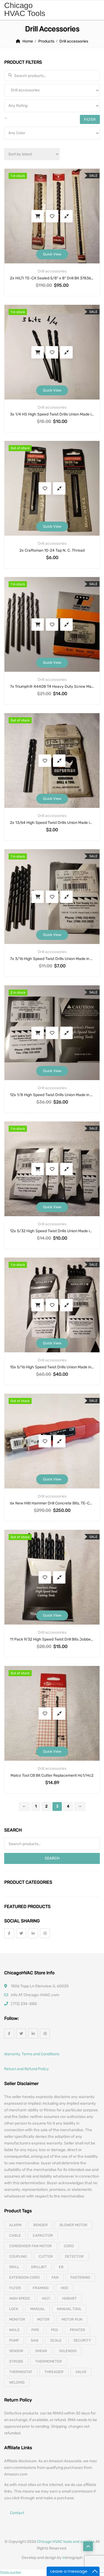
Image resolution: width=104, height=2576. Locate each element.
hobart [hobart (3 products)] (69, 2298)
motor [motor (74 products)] (43, 2319)
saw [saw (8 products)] (34, 2340)
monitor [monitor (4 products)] (17, 2319)
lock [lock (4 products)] (13, 2309)
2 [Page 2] (46, 1806)
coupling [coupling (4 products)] (18, 2256)
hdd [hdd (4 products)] (64, 2288)
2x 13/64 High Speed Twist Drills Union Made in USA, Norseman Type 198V (52, 822)
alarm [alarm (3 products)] (15, 2225)
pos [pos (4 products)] (54, 2330)
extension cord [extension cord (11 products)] (24, 2277)
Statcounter (10, 2572)
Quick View (52, 254)
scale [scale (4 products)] (56, 2340)
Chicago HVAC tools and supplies (66, 2541)
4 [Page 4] (68, 1806)
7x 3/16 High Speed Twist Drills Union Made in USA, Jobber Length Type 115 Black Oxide (52, 958)
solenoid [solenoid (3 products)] (68, 2351)
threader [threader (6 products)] (54, 2372)
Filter (90, 119)
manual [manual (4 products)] (37, 2309)
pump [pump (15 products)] (14, 2340)
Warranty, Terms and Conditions (31, 2054)
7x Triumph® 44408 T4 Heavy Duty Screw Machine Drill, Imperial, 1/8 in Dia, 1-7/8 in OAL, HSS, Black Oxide (52, 686)
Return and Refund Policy (26, 2069)
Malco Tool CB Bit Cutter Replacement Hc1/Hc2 (52, 1775)
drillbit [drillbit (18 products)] (39, 2267)
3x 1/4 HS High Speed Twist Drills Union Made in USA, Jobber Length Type (52, 414)
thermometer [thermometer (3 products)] (48, 2361)
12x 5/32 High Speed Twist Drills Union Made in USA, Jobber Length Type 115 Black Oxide (52, 1231)
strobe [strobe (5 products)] (16, 2361)
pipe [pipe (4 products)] (35, 2330)
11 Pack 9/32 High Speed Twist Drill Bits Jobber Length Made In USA (52, 1639)
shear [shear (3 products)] (41, 2351)
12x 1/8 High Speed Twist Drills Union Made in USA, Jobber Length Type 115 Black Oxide (52, 1095)
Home (27, 41)
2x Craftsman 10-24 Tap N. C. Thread (52, 550)
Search (52, 1858)
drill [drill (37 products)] (14, 2267)
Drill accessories (52, 271)
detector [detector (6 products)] (74, 2256)
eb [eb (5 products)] (61, 2267)
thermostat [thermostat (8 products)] (20, 2372)
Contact (17, 2513)
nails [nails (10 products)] (14, 2330)
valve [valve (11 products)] (81, 2372)
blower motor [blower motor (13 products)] (73, 2225)
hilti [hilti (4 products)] (46, 2298)
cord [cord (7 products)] (69, 2246)
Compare (66, 216)
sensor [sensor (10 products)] (16, 2351)
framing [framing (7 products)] (41, 2288)
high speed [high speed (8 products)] (19, 2298)
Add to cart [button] (37, 216)
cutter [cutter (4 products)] (46, 2256)
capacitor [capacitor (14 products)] (43, 2235)
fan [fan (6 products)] (55, 2277)
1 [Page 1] (36, 1806)
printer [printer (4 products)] (77, 2330)
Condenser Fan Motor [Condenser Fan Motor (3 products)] (30, 2246)
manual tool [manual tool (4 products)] (69, 2309)
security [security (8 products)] (82, 2340)
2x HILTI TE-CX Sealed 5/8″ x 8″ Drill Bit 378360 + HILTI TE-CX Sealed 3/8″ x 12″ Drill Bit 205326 (52, 278)
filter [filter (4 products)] (15, 2288)
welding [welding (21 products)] (17, 2382)
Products (46, 41)
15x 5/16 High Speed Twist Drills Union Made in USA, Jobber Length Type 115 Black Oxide (52, 1367)
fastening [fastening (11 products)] (80, 2277)
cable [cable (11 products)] (15, 2235)
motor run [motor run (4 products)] (72, 2319)
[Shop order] (32, 154)
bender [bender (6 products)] (40, 2225)
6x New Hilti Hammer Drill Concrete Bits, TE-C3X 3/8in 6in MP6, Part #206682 (52, 1503)
